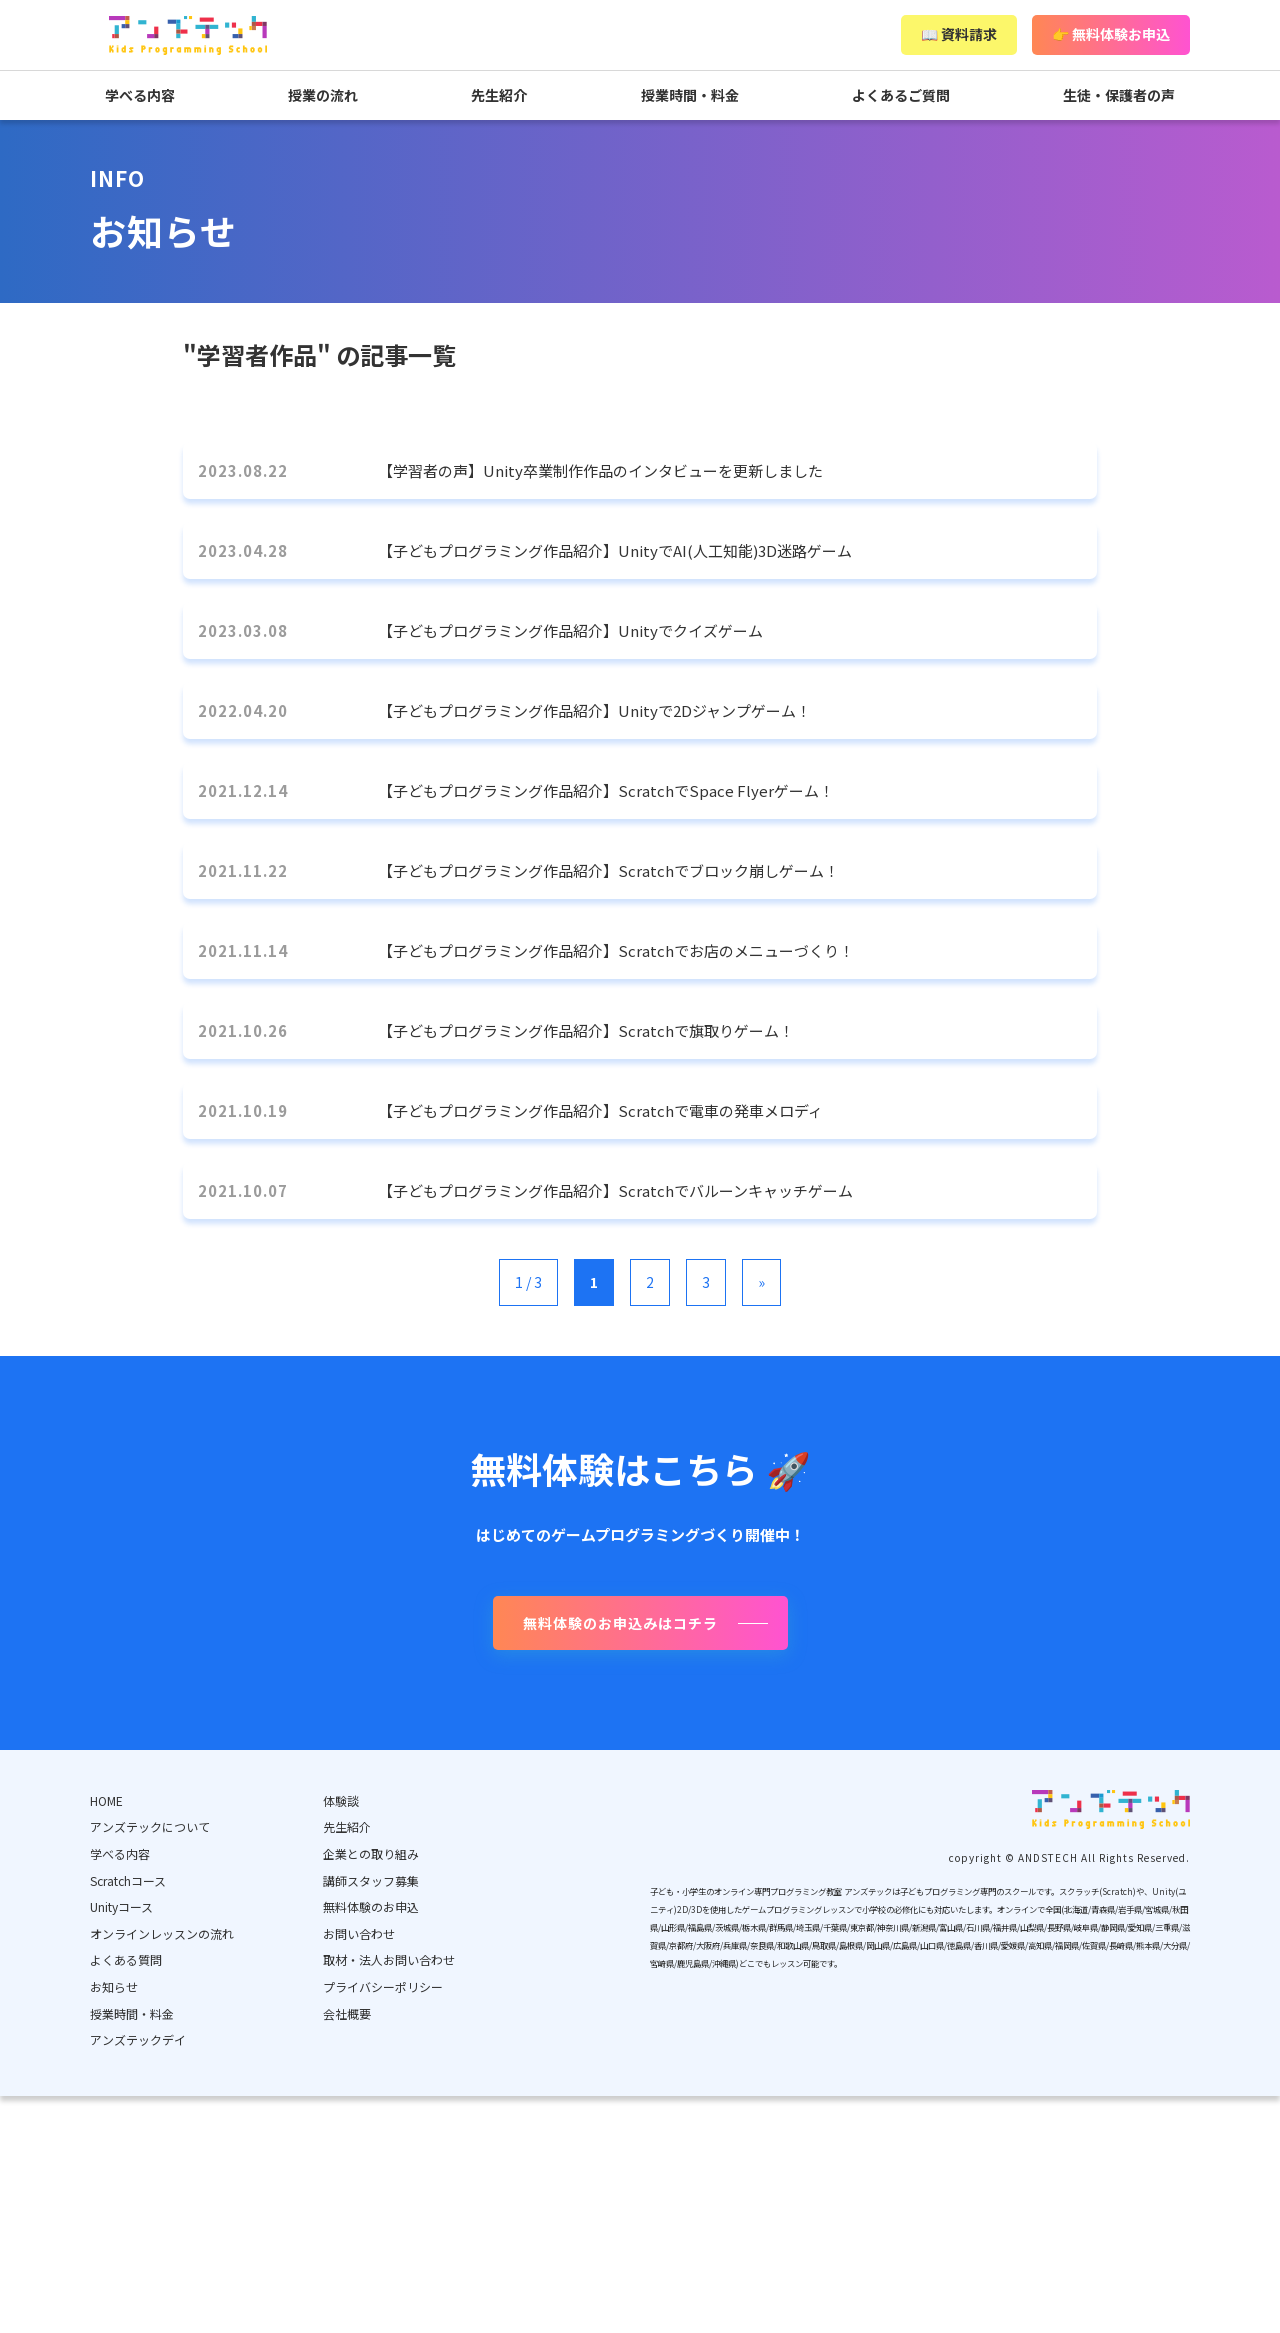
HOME (106, 1800)
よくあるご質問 (901, 95)
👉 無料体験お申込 (1111, 34)
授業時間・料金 (690, 95)
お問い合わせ (359, 1933)
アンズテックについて (150, 1826)
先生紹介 (499, 95)
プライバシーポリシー (383, 1986)
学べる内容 (140, 95)
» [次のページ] (761, 1282)
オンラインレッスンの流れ (162, 1933)
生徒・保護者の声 (1119, 95)
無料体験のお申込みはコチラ (620, 1623)
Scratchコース (128, 1880)
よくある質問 (126, 1959)
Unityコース (121, 1906)
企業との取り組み (371, 1853)
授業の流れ (323, 95)
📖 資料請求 (959, 34)
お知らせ (114, 1986)
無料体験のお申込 (371, 1906)
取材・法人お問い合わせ (389, 1959)
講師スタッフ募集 (371, 1880)
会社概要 (347, 2013)
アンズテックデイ (138, 2039)
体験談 (341, 1800)
